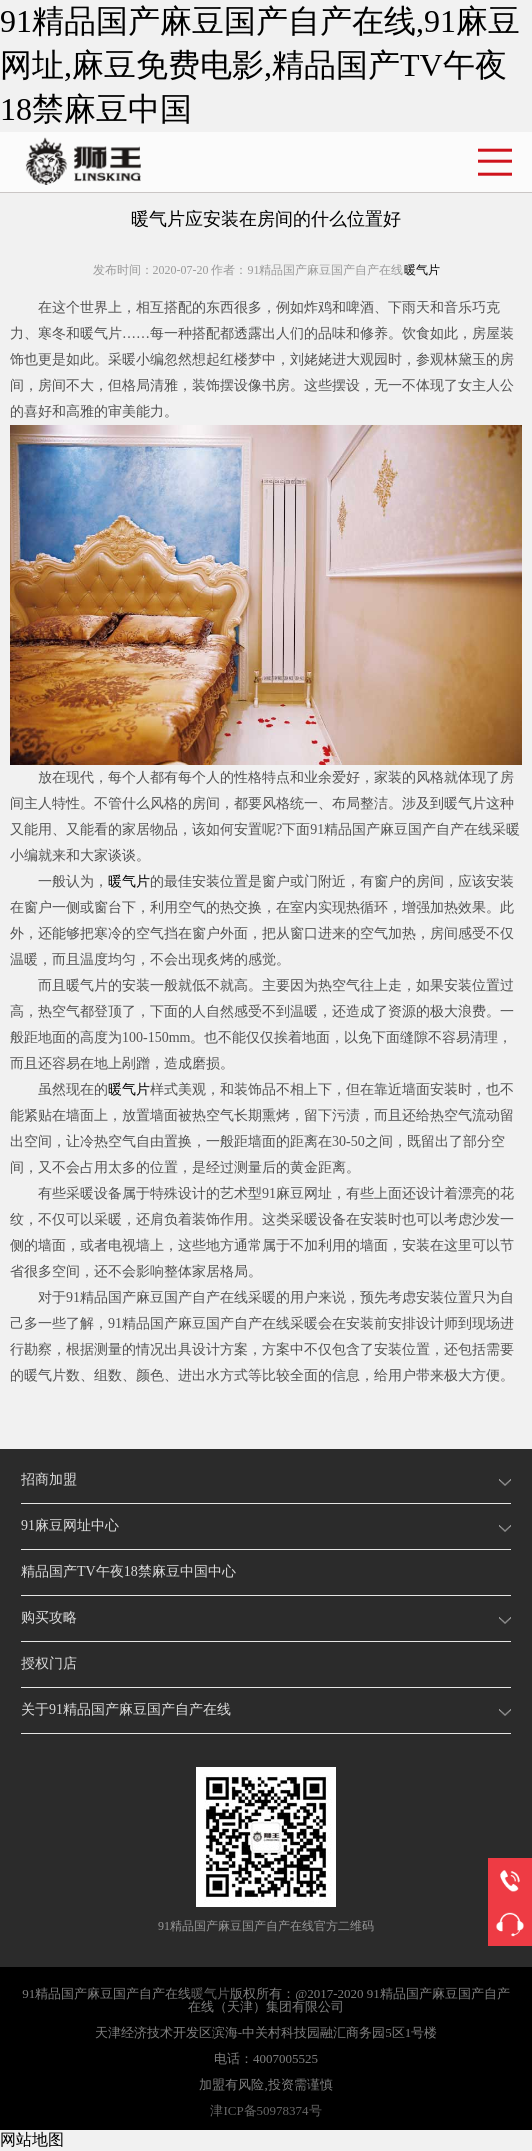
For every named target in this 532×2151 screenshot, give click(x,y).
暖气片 (422, 270)
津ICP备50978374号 (265, 2110)
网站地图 (32, 2139)
